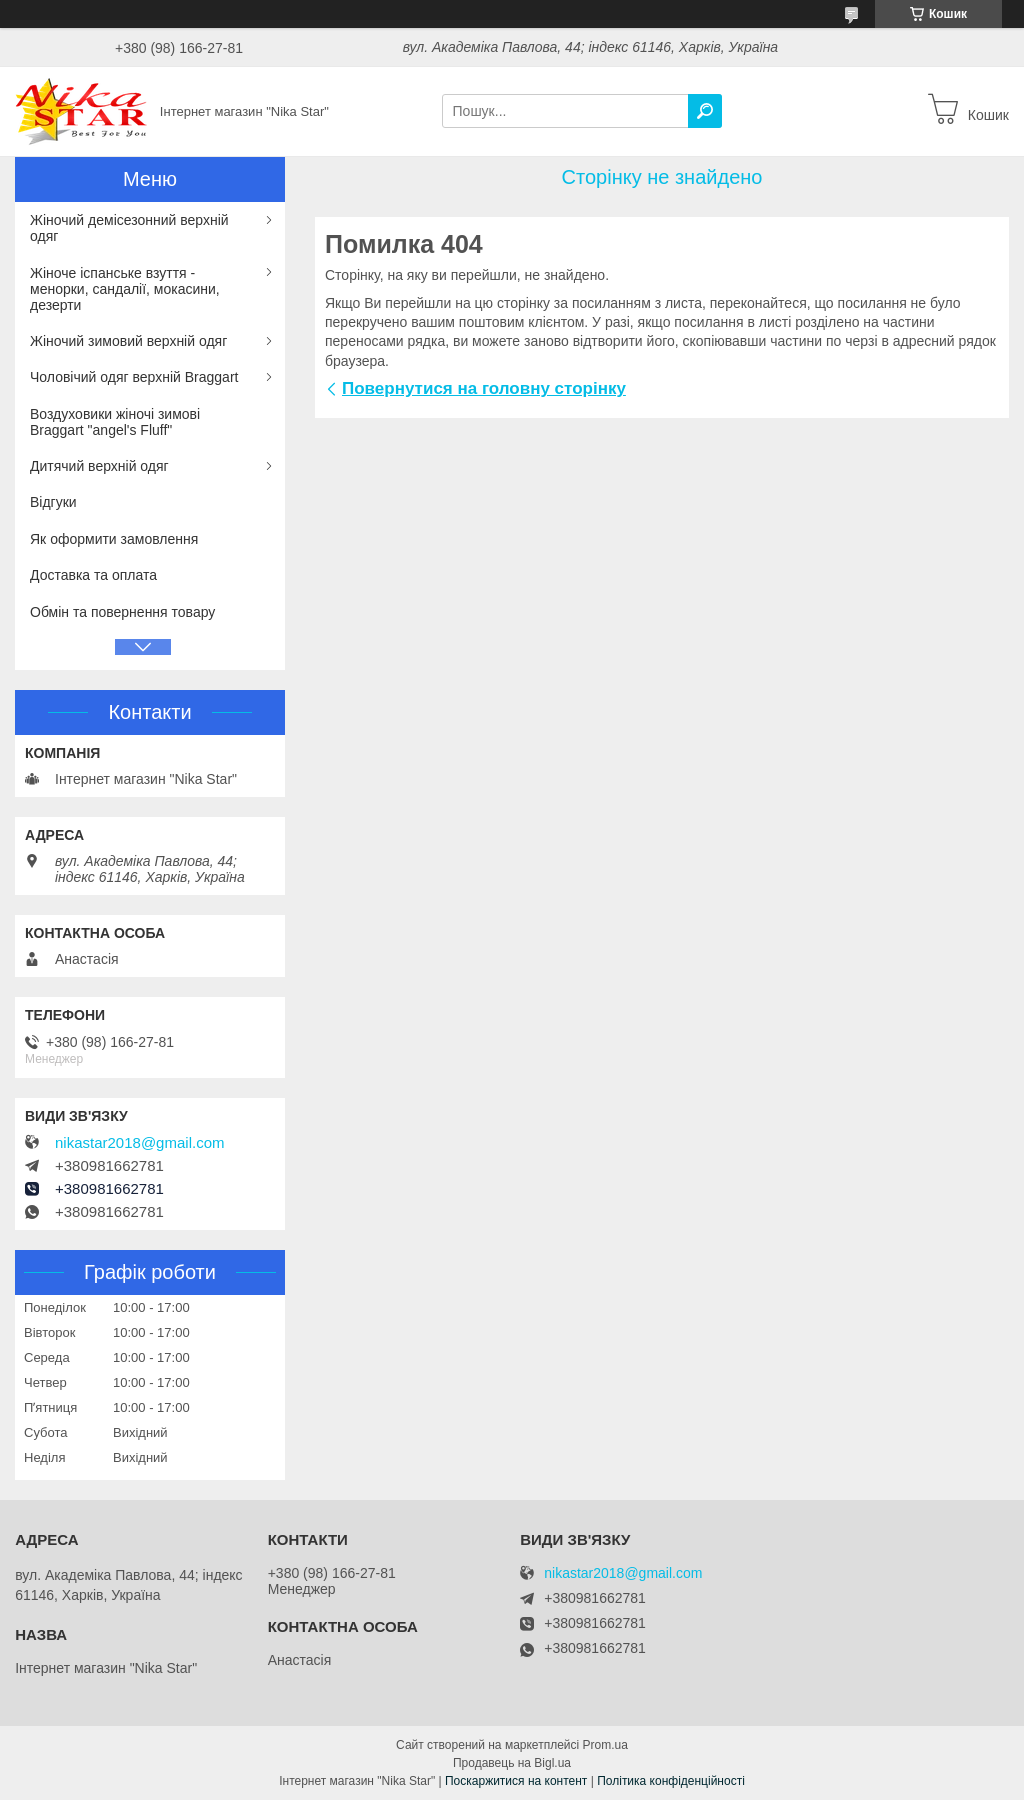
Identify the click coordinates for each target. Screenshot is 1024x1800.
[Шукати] (705, 111)
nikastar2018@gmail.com (139, 1143)
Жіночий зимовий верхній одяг (128, 341)
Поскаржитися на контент (516, 1781)
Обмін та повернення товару (122, 612)
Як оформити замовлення (114, 539)
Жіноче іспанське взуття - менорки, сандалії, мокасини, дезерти (125, 289)
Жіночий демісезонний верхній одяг (129, 228)
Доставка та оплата (93, 575)
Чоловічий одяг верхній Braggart (134, 377)
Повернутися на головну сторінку (484, 388)
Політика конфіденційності (671, 1781)
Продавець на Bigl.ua (512, 1763)
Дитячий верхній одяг (99, 466)
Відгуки (53, 502)
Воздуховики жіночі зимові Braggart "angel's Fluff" (115, 422)
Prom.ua (605, 1745)
